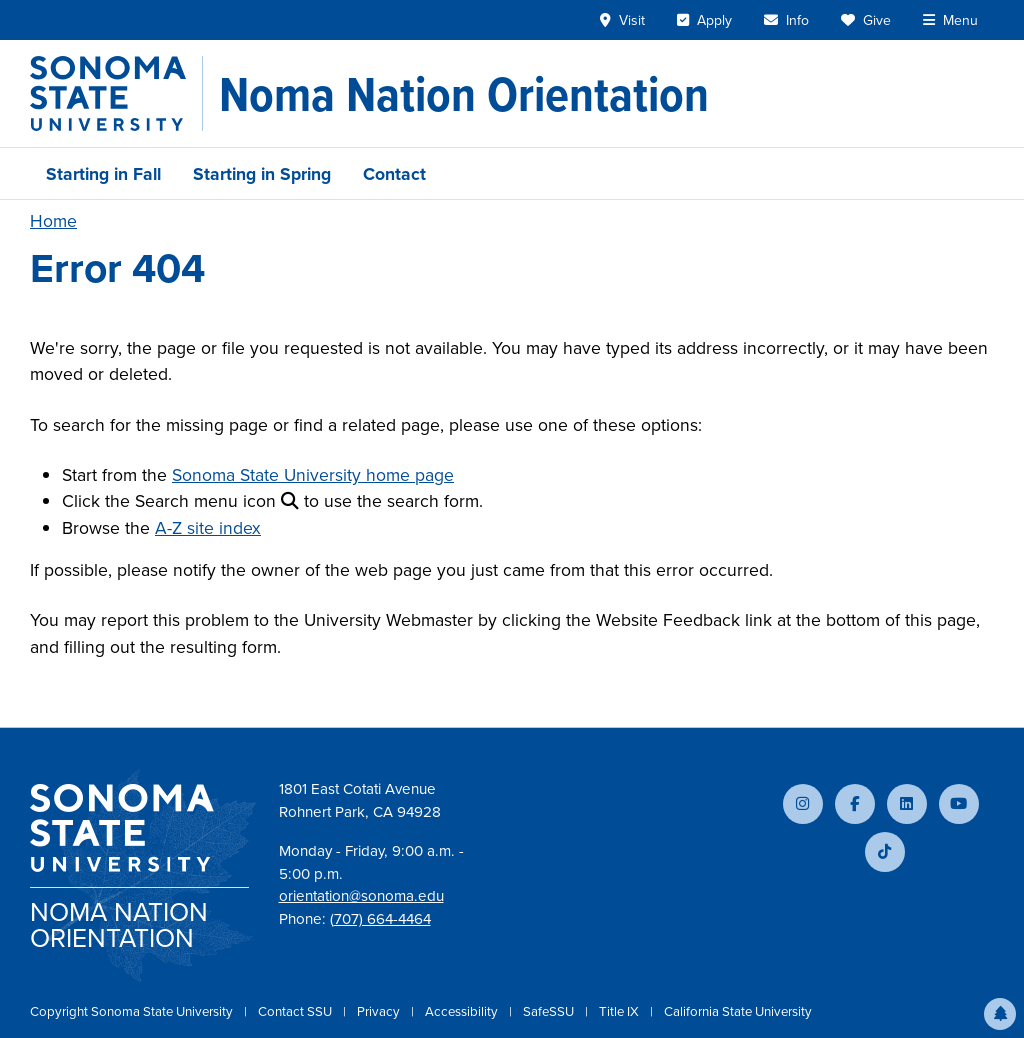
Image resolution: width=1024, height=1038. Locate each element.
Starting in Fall (103, 173)
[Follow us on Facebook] (855, 804)
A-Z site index (208, 528)
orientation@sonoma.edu (361, 896)
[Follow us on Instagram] (803, 804)
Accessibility (463, 1011)
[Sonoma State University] (116, 93)
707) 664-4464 (382, 919)
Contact (394, 173)
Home (53, 221)
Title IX (620, 1011)
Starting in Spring (262, 173)
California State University (738, 1011)
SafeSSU (550, 1011)
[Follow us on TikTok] (885, 852)
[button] (1000, 1014)
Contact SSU (296, 1011)
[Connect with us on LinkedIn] (907, 804)
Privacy (380, 1011)
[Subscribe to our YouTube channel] (959, 804)
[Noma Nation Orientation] (464, 94)
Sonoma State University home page (313, 475)
